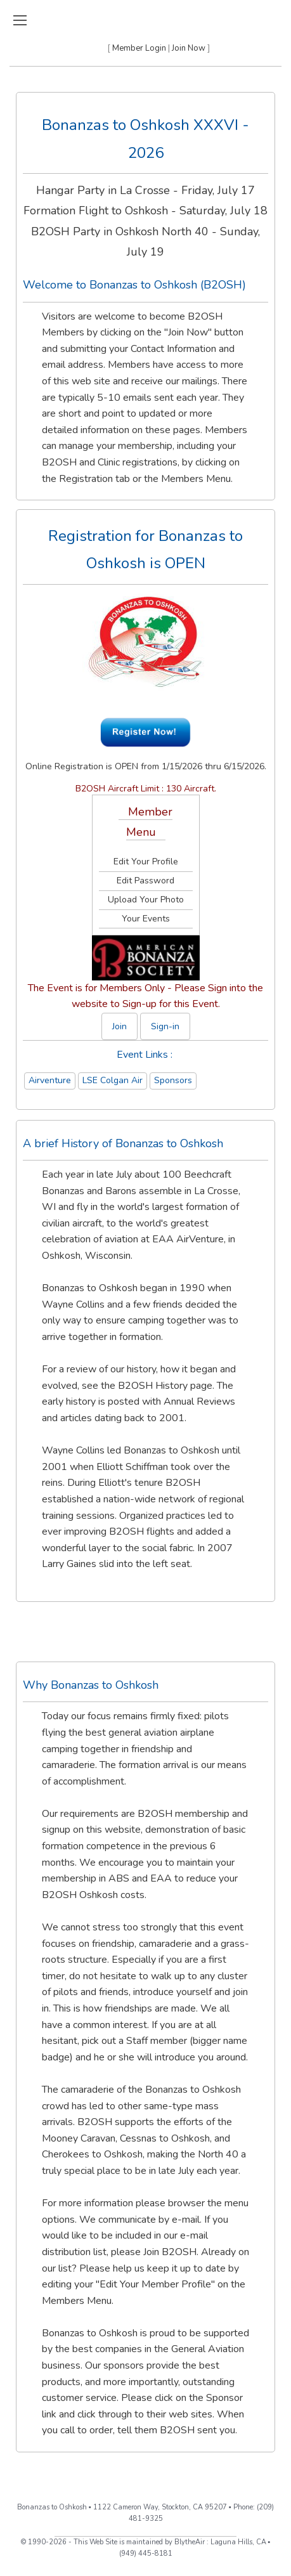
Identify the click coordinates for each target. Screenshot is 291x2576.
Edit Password (145, 881)
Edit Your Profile (145, 861)
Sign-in (165, 1026)
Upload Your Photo (146, 900)
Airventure (50, 1080)
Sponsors (173, 1080)
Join (119, 1026)
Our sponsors (114, 2365)
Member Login (139, 48)
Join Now (188, 48)
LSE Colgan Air (112, 1080)
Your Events (146, 919)
